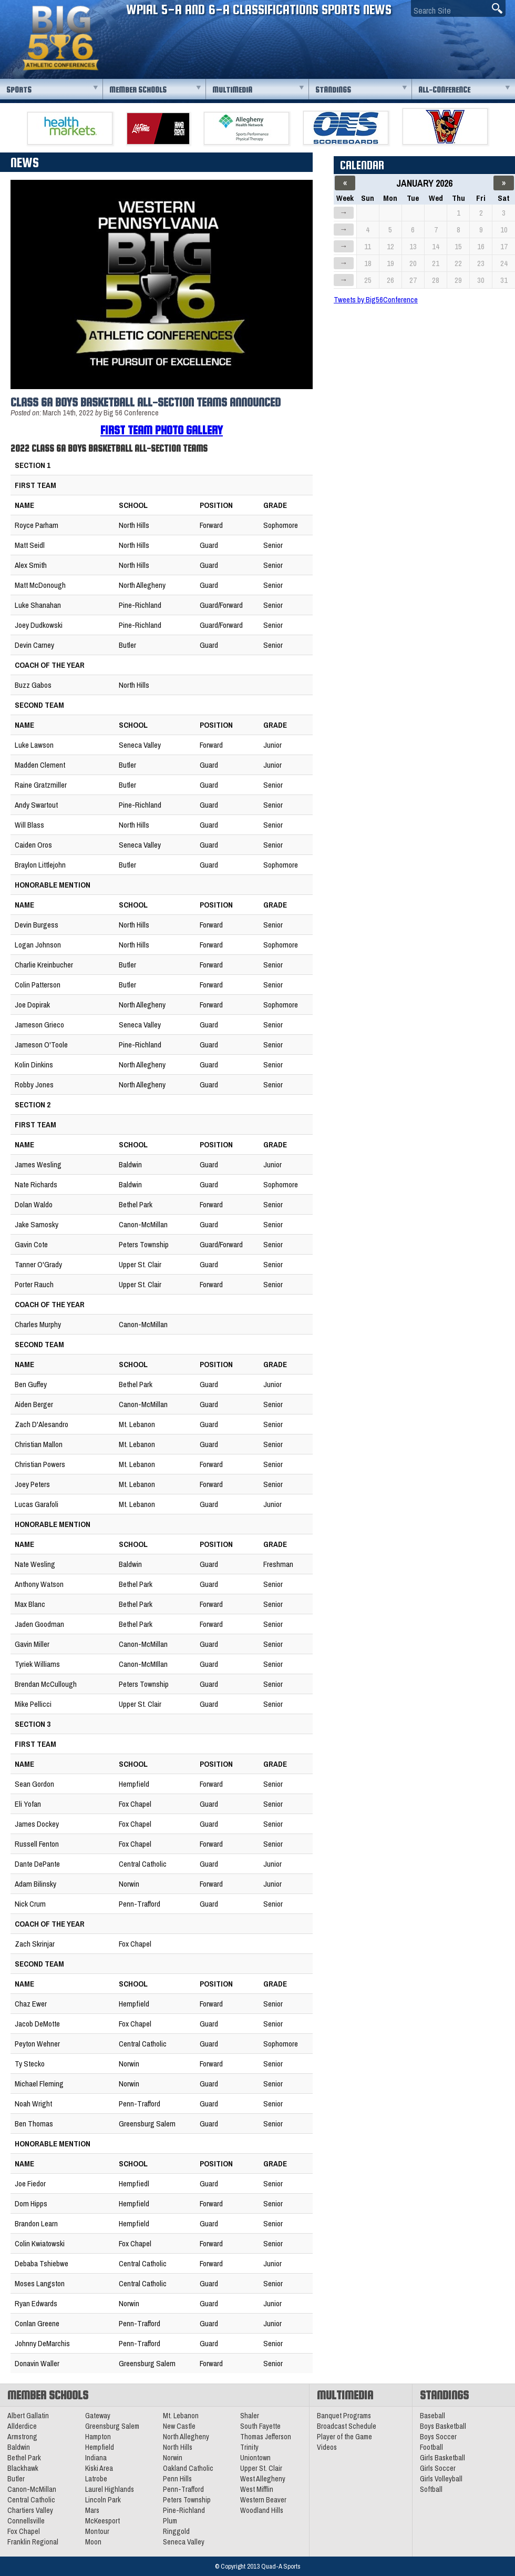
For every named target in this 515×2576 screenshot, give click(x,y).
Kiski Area (99, 2468)
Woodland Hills (261, 2510)
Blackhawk (22, 2468)
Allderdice (22, 2426)
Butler (16, 2478)
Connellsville (26, 2521)
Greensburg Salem (112, 2426)
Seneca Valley (183, 2542)
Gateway (97, 2415)
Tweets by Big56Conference (376, 299)
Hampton (98, 2436)
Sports (19, 89)
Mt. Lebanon (181, 2415)
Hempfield (99, 2447)
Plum (170, 2521)
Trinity (249, 2447)
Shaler (249, 2415)
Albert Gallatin (28, 2415)
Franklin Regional (32, 2542)
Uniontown (255, 2457)
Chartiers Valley (30, 2510)
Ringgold (176, 2531)
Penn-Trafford (183, 2489)
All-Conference (444, 89)
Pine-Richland (184, 2510)
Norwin (172, 2457)
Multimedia (232, 89)
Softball (431, 2489)
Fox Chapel (23, 2531)
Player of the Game (344, 2436)
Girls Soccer (438, 2468)
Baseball (432, 2415)
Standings (333, 89)
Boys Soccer (438, 2436)
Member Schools (138, 89)
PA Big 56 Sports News (60, 38)
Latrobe (96, 2478)
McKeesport (102, 2521)
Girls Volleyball (441, 2478)
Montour (97, 2531)
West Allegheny (262, 2478)
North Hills (177, 2447)
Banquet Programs (344, 2415)
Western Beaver (263, 2499)
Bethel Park (24, 2457)
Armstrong (22, 2436)
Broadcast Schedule (346, 2426)
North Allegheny (186, 2436)
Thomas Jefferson (265, 2436)
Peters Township (187, 2499)
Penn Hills (177, 2478)
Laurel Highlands (109, 2489)
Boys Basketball (443, 2426)
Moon (93, 2542)
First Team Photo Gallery (161, 430)
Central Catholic (31, 2499)
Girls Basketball (442, 2457)
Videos (327, 2447)
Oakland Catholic (188, 2468)
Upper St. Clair (261, 2468)
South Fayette (260, 2426)
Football (431, 2447)
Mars (92, 2510)
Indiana (96, 2457)
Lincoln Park (103, 2499)
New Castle (179, 2426)
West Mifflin (256, 2489)
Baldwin (18, 2447)
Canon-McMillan (31, 2489)
